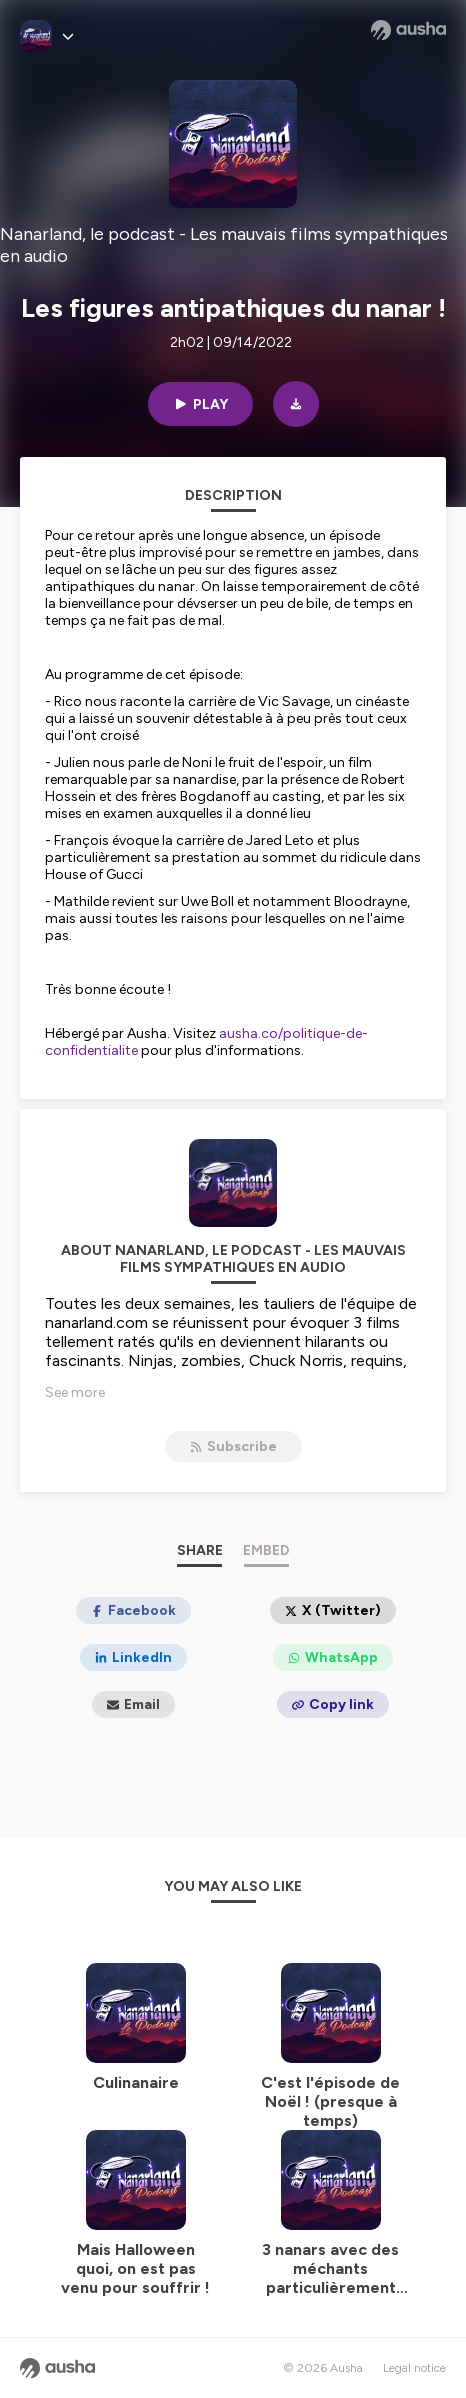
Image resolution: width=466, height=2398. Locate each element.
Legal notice (414, 2368)
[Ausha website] (408, 30)
